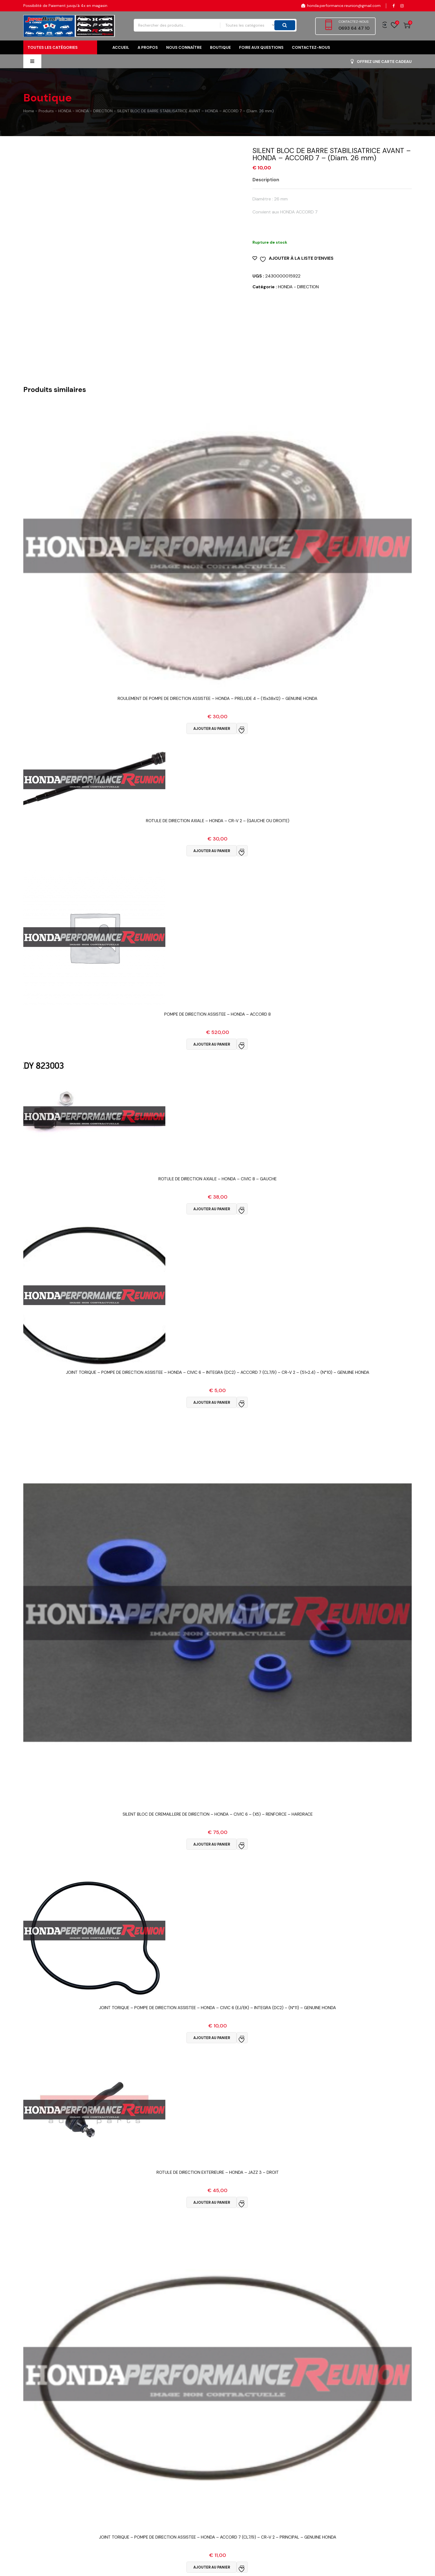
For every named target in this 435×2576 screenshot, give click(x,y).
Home (28, 110)
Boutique (220, 47)
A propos (148, 47)
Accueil (120, 47)
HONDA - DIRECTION (298, 287)
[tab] (269, 179)
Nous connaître (184, 47)
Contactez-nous (311, 47)
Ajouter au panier (211, 728)
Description (265, 180)
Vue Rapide (217, 705)
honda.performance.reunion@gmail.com (340, 5)
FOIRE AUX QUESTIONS (261, 47)
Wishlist (394, 25)
